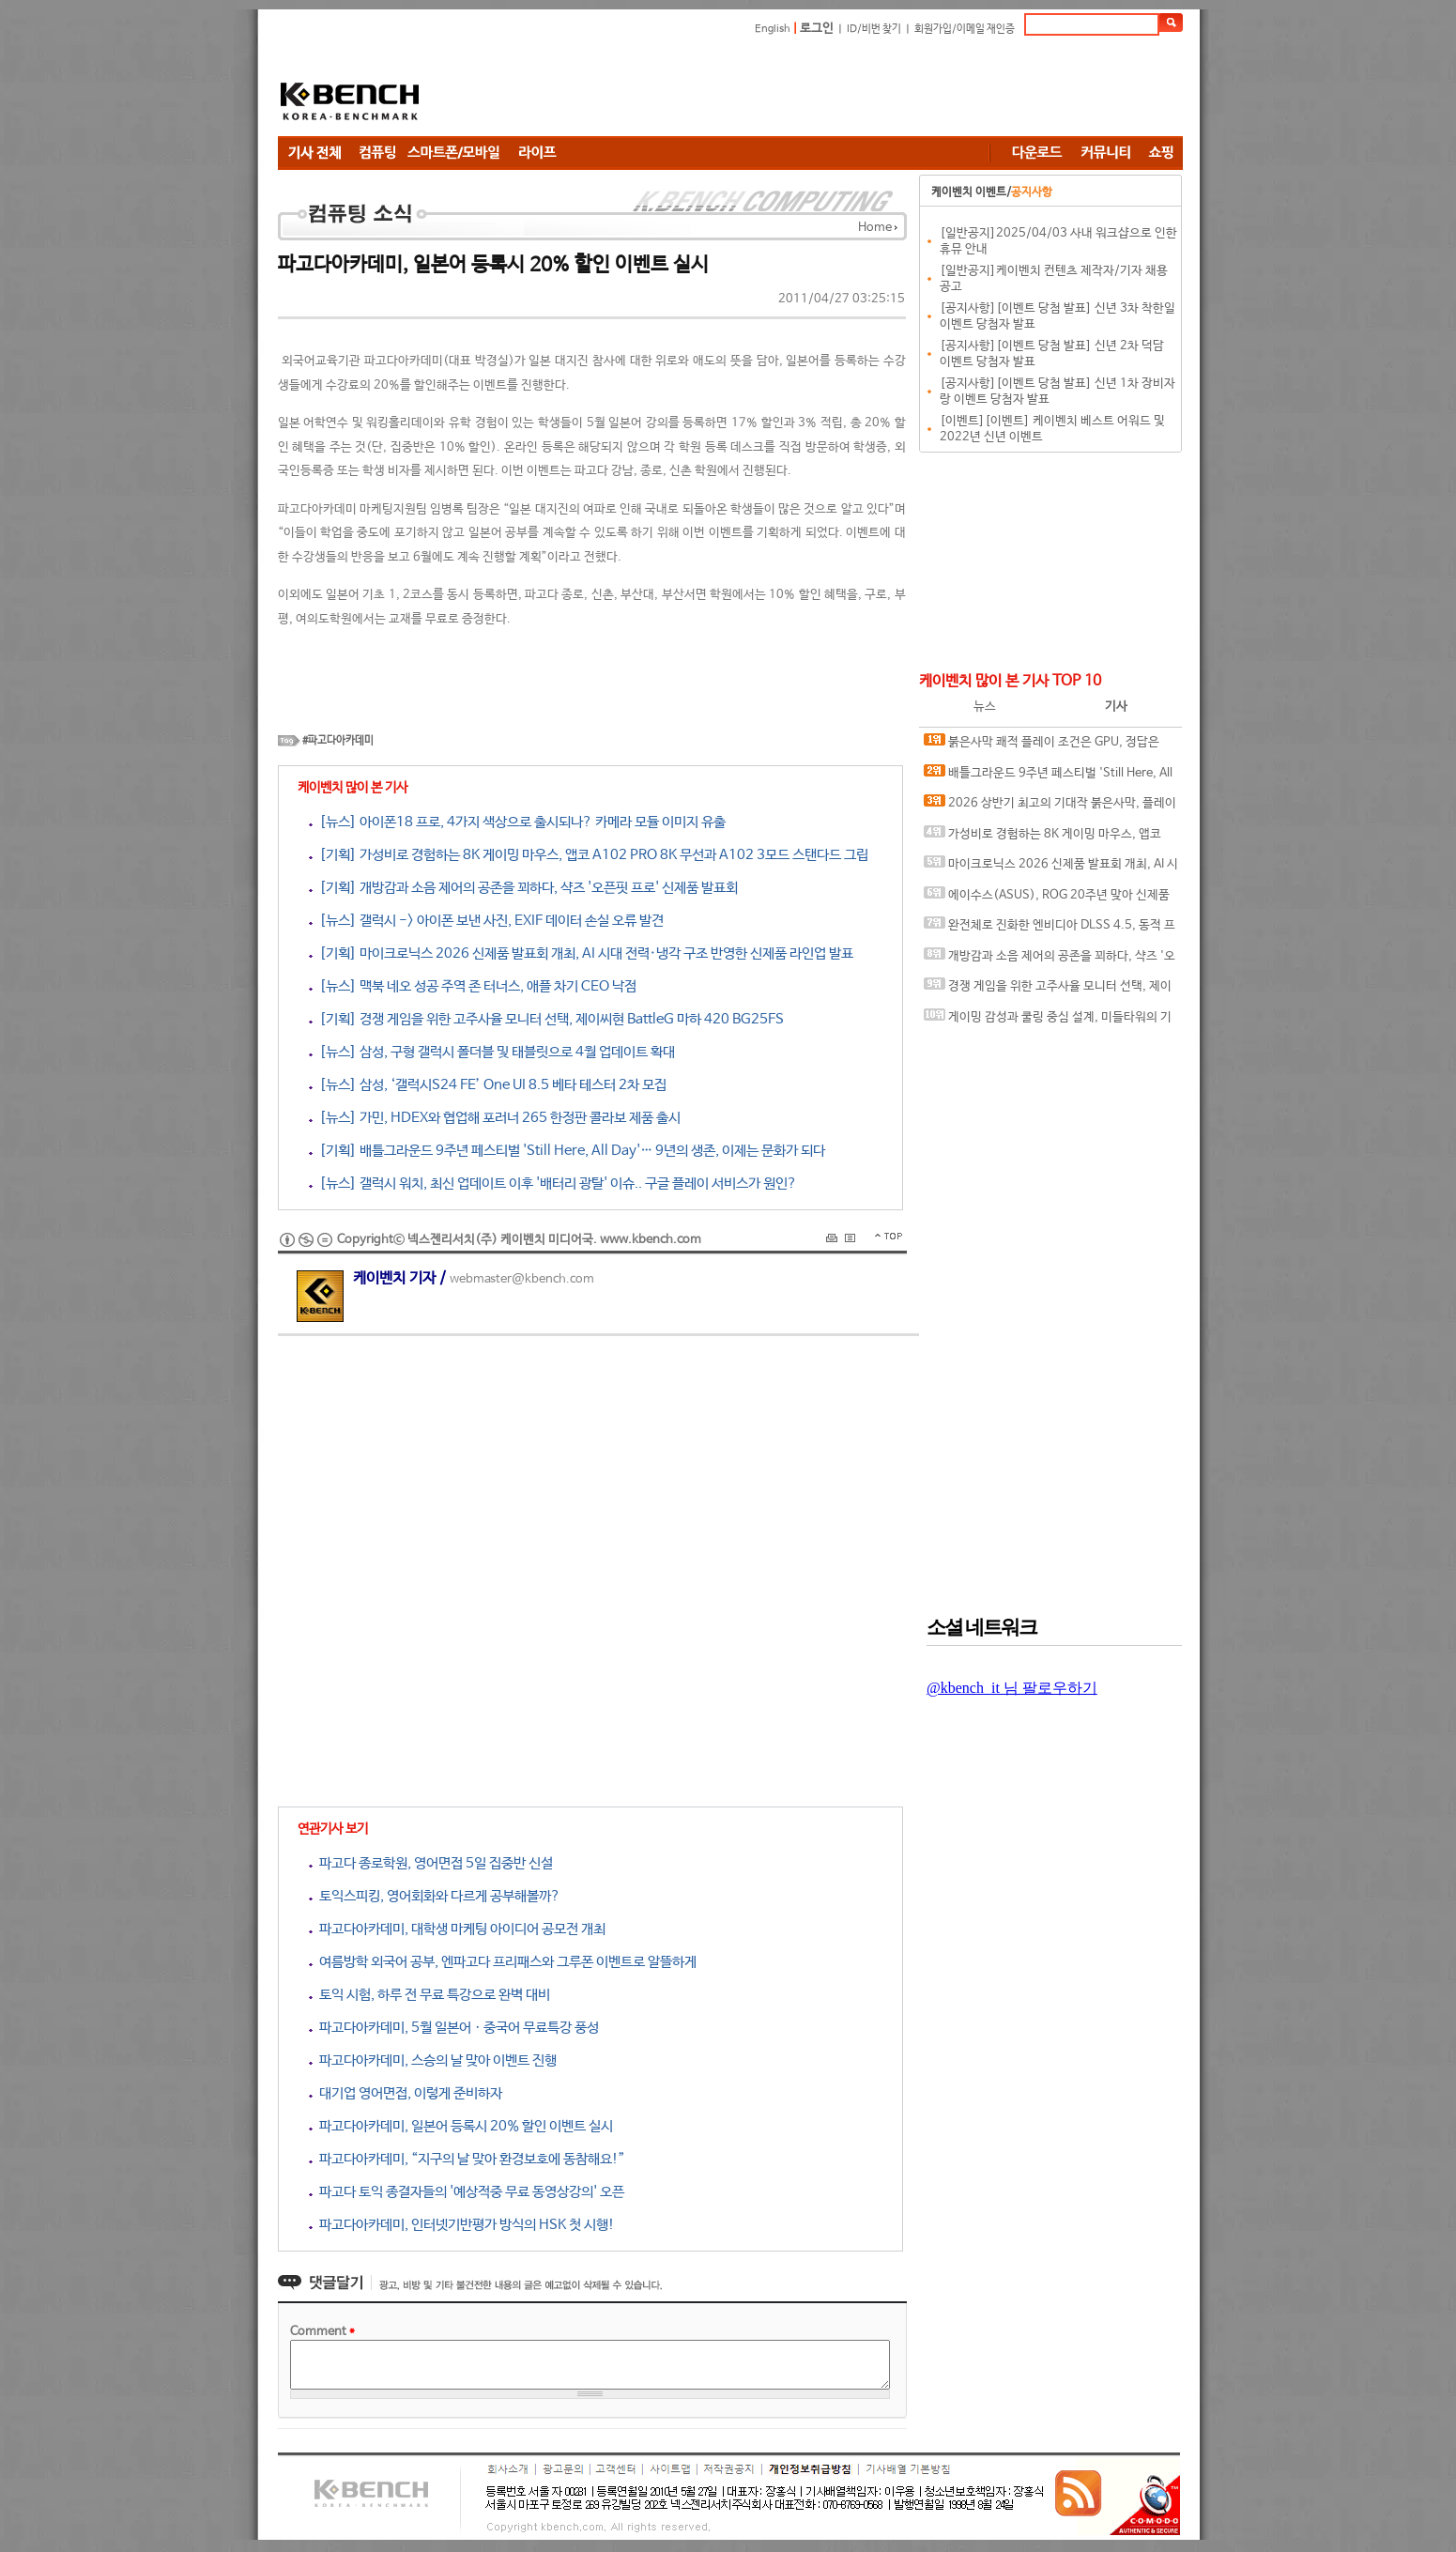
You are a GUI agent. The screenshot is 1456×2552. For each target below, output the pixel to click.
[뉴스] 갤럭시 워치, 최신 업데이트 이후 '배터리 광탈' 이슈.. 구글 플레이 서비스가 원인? (553, 1183)
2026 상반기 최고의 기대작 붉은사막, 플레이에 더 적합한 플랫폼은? (1050, 807)
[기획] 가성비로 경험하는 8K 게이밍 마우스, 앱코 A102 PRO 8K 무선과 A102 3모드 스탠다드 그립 (588, 855)
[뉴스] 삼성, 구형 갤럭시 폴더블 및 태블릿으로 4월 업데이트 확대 (492, 1052)
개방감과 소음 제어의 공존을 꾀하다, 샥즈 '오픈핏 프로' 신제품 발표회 (1049, 960)
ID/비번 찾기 (874, 29)
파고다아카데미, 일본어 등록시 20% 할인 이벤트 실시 (461, 2126)
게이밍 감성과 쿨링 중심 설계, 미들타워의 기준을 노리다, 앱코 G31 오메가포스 (1048, 1021)
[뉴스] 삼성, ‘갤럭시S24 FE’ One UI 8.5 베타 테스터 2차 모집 (488, 1085)
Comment (322, 2332)
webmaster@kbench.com (522, 1279)
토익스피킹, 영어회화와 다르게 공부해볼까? (434, 1896)
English (772, 29)
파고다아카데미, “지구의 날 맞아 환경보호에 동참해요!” (467, 2159)
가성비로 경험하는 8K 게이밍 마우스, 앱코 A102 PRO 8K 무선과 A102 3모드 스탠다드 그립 (1049, 838)
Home (875, 228)
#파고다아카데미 (338, 740)
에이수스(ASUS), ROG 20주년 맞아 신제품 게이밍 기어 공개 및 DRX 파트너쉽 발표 (1047, 899)
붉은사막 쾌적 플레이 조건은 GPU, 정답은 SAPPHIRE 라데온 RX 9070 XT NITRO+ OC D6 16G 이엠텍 (1047, 746)
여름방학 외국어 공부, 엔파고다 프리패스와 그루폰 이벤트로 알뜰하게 (503, 1962)
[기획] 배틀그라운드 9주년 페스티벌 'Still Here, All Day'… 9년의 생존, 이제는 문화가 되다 (567, 1151)
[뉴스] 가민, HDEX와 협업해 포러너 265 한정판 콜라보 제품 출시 (495, 1118)
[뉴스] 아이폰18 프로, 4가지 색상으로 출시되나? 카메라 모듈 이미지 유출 (517, 822)
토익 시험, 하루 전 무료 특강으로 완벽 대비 (429, 1995)
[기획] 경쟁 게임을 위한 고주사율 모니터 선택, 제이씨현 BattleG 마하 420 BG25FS (546, 1019)
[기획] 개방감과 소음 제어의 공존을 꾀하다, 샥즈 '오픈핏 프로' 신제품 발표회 (523, 888)
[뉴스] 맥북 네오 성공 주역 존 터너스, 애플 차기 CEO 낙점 (472, 986)
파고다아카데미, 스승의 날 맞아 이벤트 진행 (433, 2060)
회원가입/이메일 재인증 (964, 29)
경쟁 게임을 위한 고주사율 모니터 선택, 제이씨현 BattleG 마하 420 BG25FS (1048, 990)
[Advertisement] (841, 89)
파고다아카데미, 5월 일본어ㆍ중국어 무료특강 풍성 (454, 2028)
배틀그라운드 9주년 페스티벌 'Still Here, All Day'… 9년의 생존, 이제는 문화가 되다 (1048, 777)
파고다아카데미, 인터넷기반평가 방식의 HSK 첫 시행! (462, 2225)
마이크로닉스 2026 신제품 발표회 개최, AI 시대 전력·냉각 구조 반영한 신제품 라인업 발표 (1051, 868)
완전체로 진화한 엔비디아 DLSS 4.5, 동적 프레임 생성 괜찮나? (1049, 929)
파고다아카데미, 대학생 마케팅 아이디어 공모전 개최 (457, 1929)
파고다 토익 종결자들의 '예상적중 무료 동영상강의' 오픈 (466, 2192)
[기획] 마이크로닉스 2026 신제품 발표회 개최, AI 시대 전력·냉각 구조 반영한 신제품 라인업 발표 (581, 953)
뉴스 (984, 706)
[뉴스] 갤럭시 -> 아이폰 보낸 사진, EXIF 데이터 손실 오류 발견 (486, 921)
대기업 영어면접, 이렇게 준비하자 (405, 2093)
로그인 (817, 29)
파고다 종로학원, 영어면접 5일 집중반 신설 (431, 1863)
